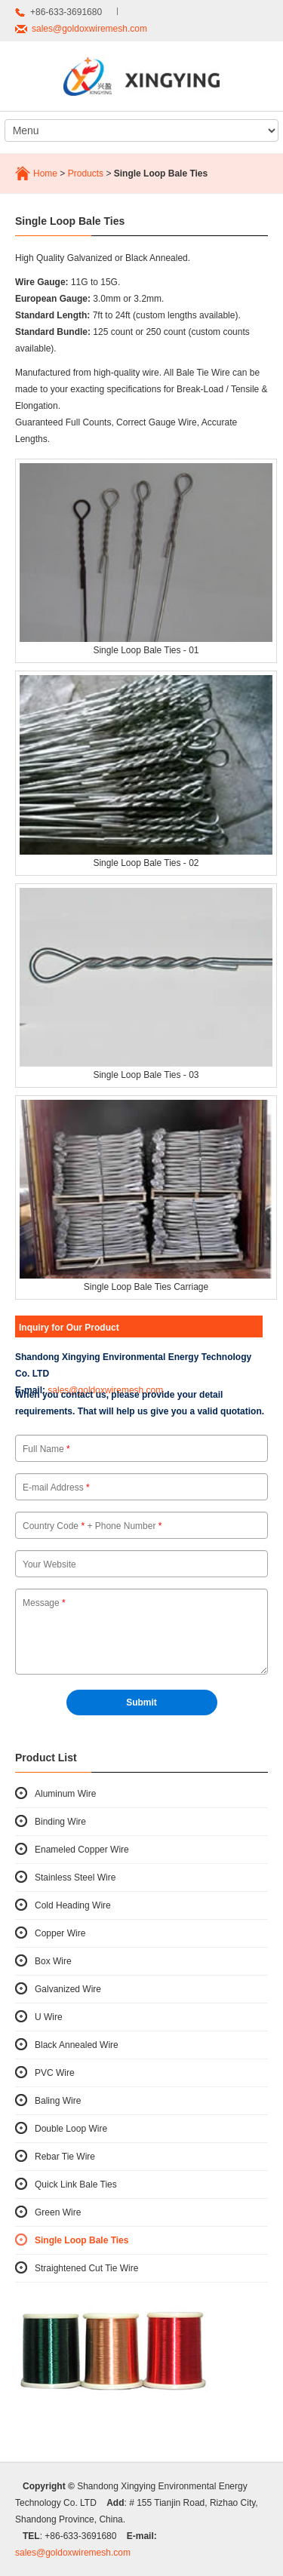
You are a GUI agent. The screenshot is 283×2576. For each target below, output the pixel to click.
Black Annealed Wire (76, 2045)
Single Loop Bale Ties (81, 2240)
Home (45, 173)
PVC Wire (55, 2073)
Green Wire (58, 2212)
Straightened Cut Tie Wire (86, 2268)
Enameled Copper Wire (82, 1849)
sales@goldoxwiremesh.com (89, 28)
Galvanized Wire (68, 1989)
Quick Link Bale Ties (76, 2184)
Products (85, 173)
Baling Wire (58, 2100)
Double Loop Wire (71, 2128)
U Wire (49, 2017)
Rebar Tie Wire (65, 2156)
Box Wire (53, 1961)
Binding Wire (60, 1821)
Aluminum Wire (65, 1793)
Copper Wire (60, 1933)
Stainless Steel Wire (75, 1877)
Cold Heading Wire (73, 1905)
